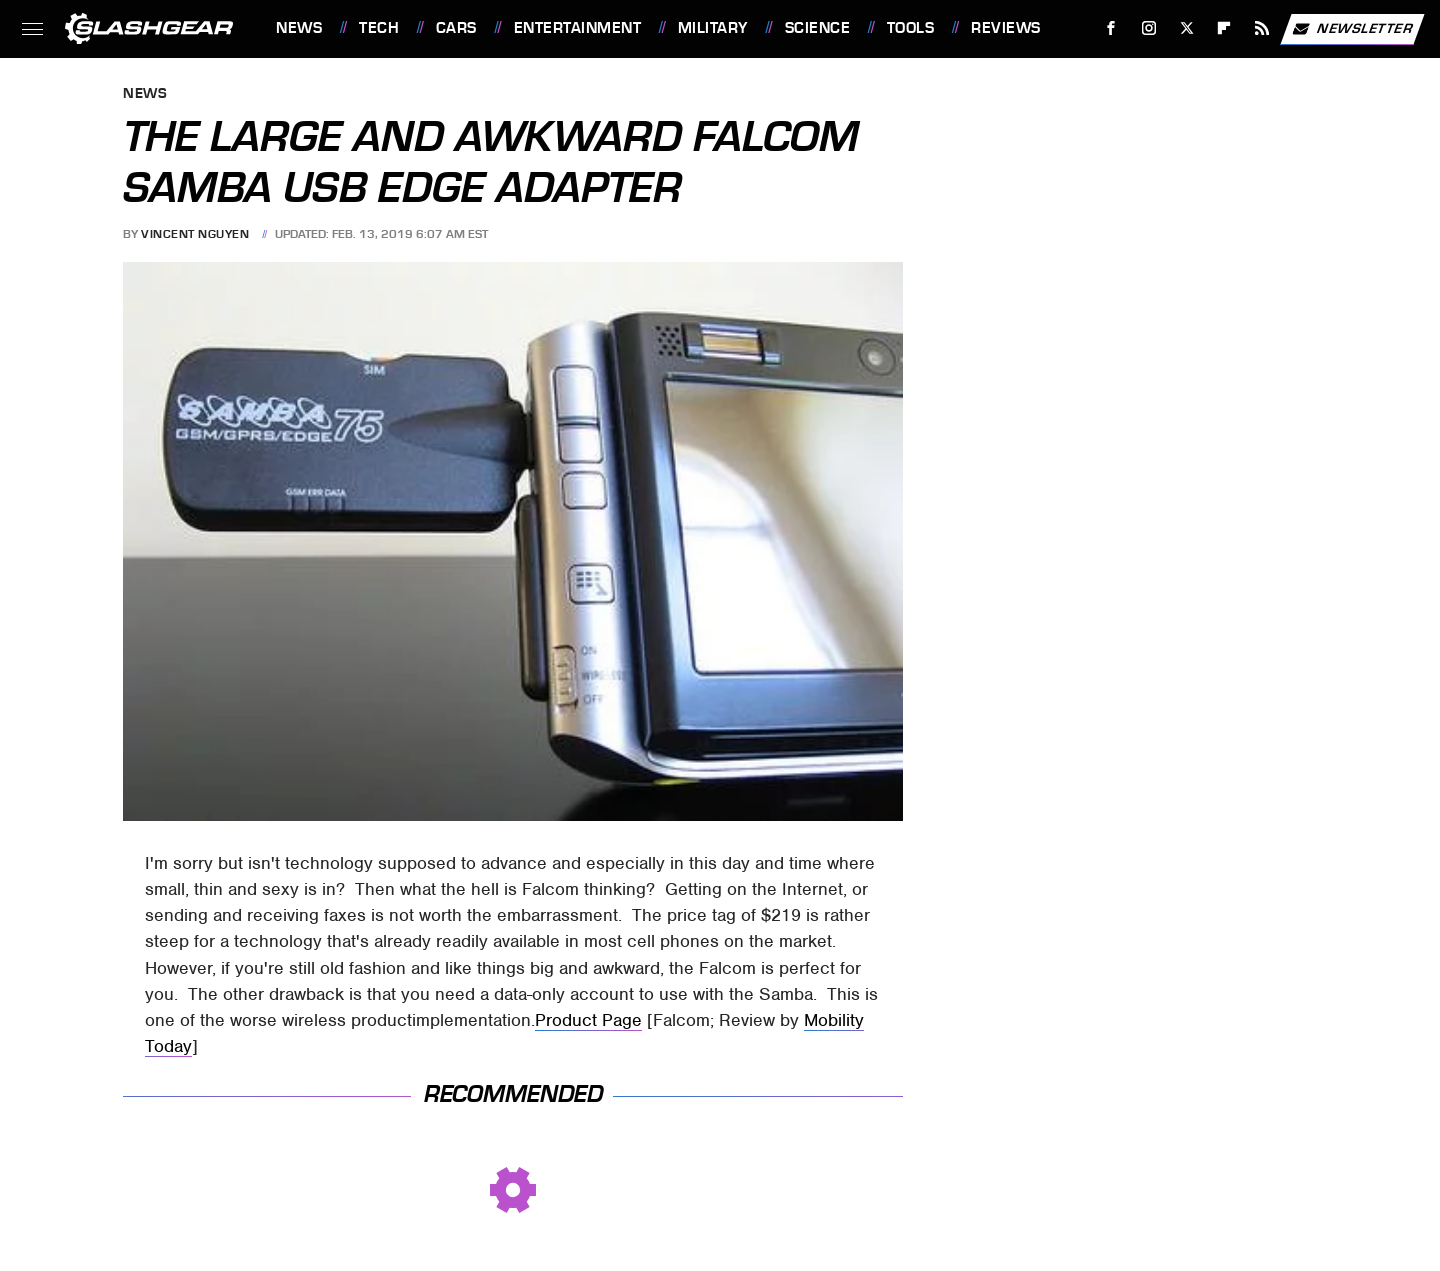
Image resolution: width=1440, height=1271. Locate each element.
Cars (456, 28)
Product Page (588, 1020)
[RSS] (1262, 28)
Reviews (1006, 28)
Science (818, 28)
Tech (379, 28)
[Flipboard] (1224, 28)
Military (713, 28)
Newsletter (1352, 29)
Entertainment (578, 28)
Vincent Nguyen (195, 234)
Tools (911, 28)
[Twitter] (1186, 28)
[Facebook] (1111, 28)
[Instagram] (1149, 28)
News (299, 28)
